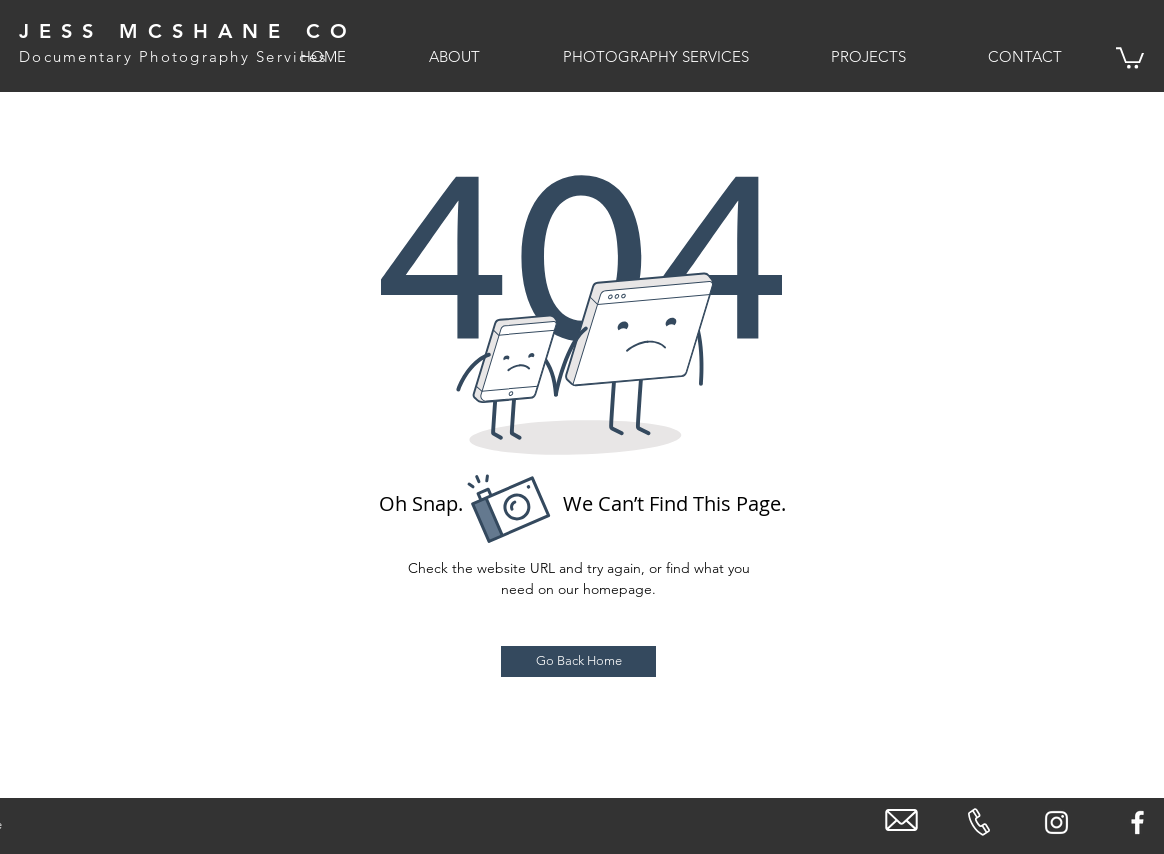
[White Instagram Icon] (1056, 822)
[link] (1130, 57)
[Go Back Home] (578, 661)
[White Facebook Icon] (1137, 822)
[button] (428, 57)
